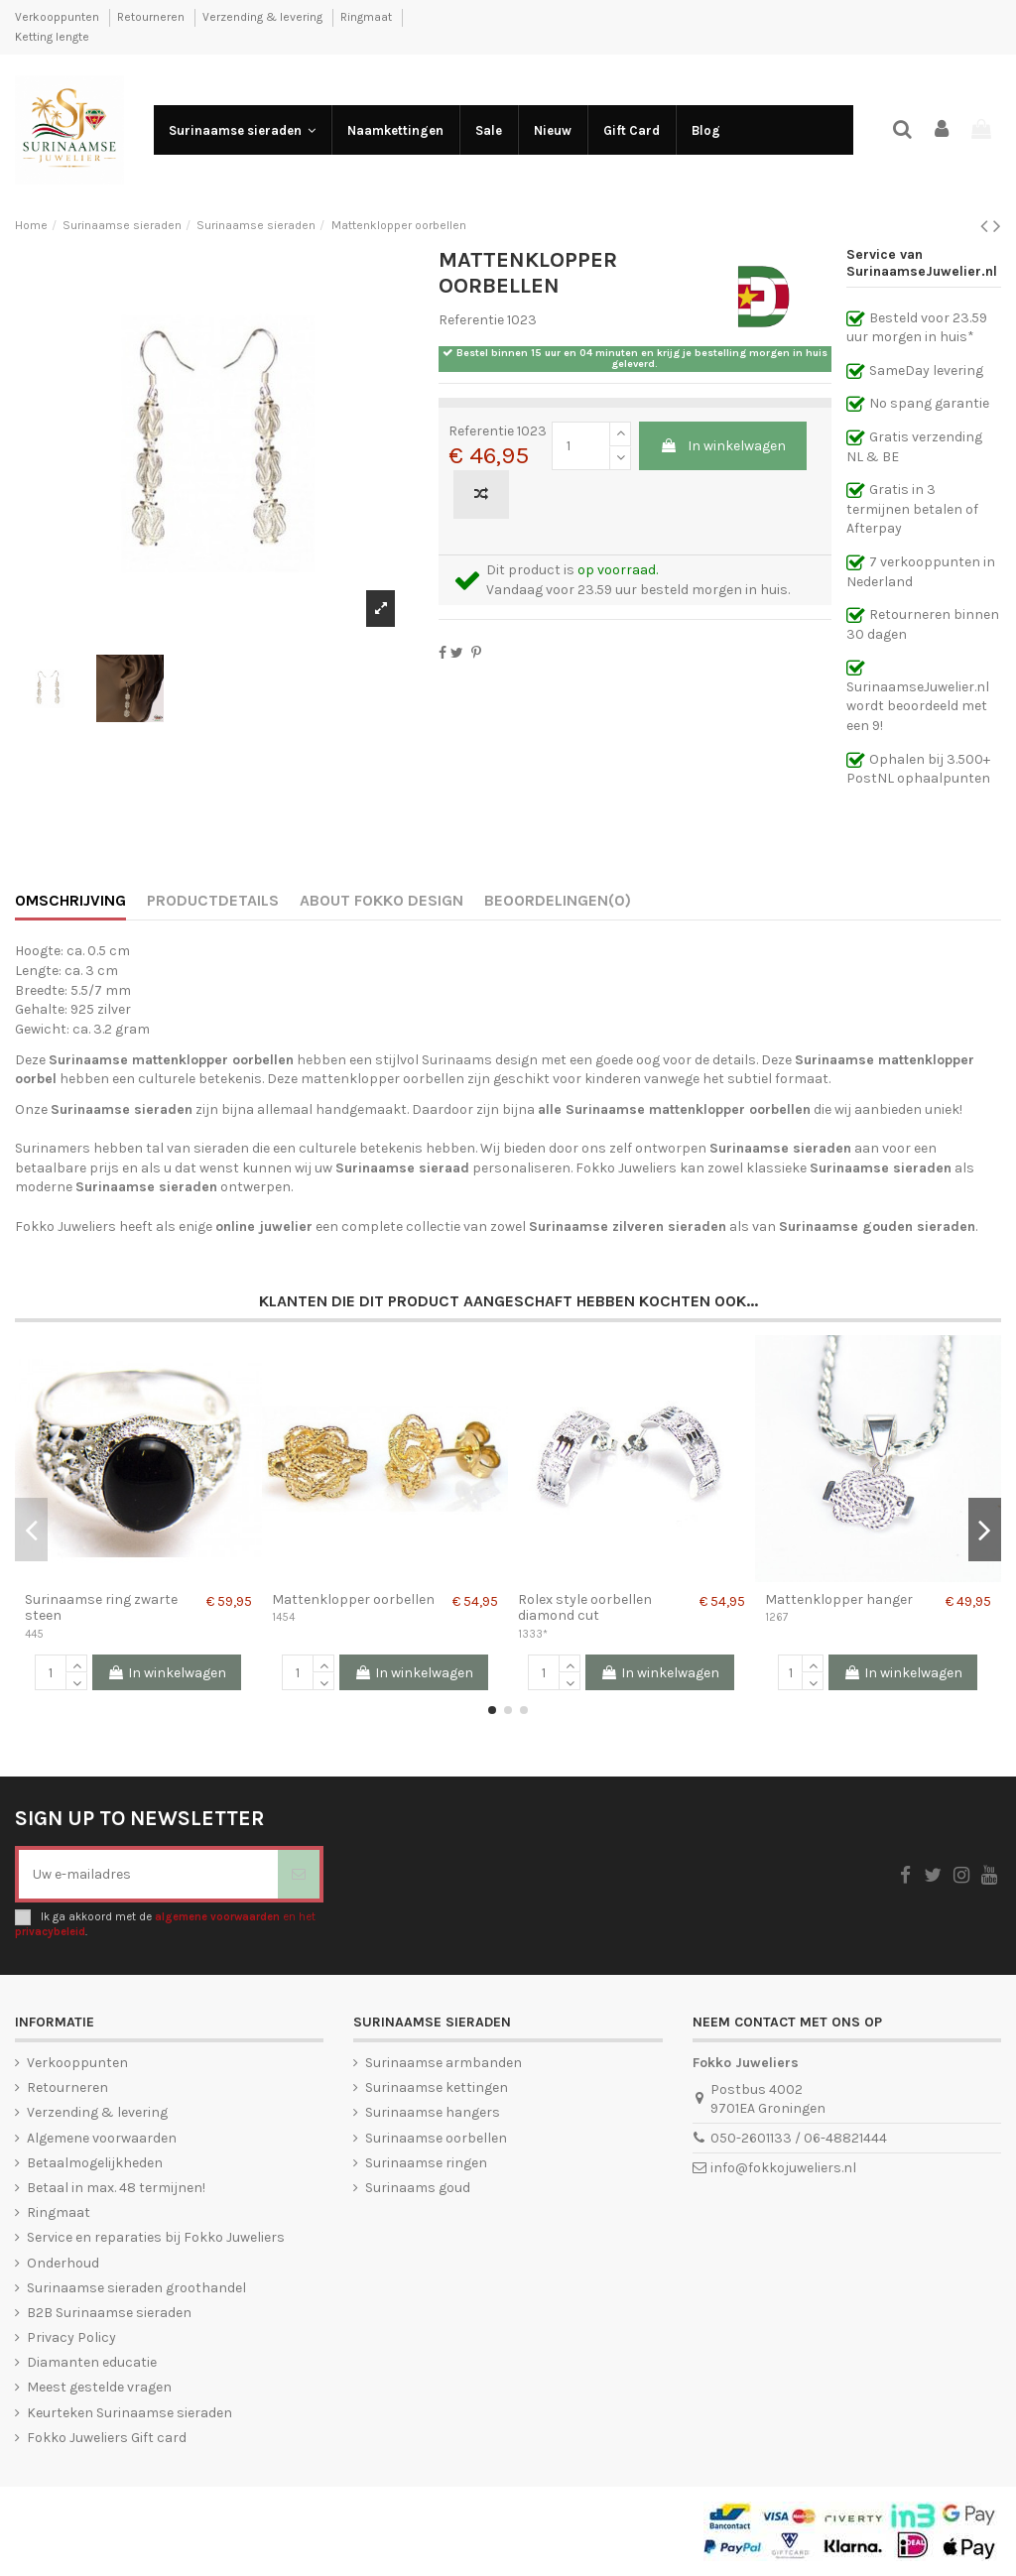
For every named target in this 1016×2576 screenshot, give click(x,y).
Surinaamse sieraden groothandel (136, 2287)
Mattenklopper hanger (839, 1599)
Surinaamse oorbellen (436, 2138)
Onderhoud (63, 2263)
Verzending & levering (263, 17)
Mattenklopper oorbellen (353, 1599)
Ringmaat (367, 17)
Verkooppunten (58, 17)
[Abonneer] (298, 1874)
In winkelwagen (723, 445)
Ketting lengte (52, 37)
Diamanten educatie (92, 2362)
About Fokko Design (381, 900)
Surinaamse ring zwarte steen (101, 1608)
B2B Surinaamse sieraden (109, 2312)
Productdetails (213, 900)
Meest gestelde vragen (99, 2387)
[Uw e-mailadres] (148, 1874)
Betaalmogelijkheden (95, 2162)
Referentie (471, 319)
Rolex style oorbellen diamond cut (585, 1608)
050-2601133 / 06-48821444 (798, 2138)
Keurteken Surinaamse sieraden (129, 2412)
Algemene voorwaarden (102, 2138)
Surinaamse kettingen (436, 2087)
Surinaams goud (417, 2187)
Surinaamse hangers (432, 2112)
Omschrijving (70, 900)
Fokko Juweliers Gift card (107, 2437)
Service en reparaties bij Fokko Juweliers (156, 2237)
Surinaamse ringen (426, 2162)
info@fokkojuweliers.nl (783, 2167)
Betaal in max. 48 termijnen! (116, 2187)
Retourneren (152, 17)
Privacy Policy (71, 2337)
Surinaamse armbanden (443, 2062)
